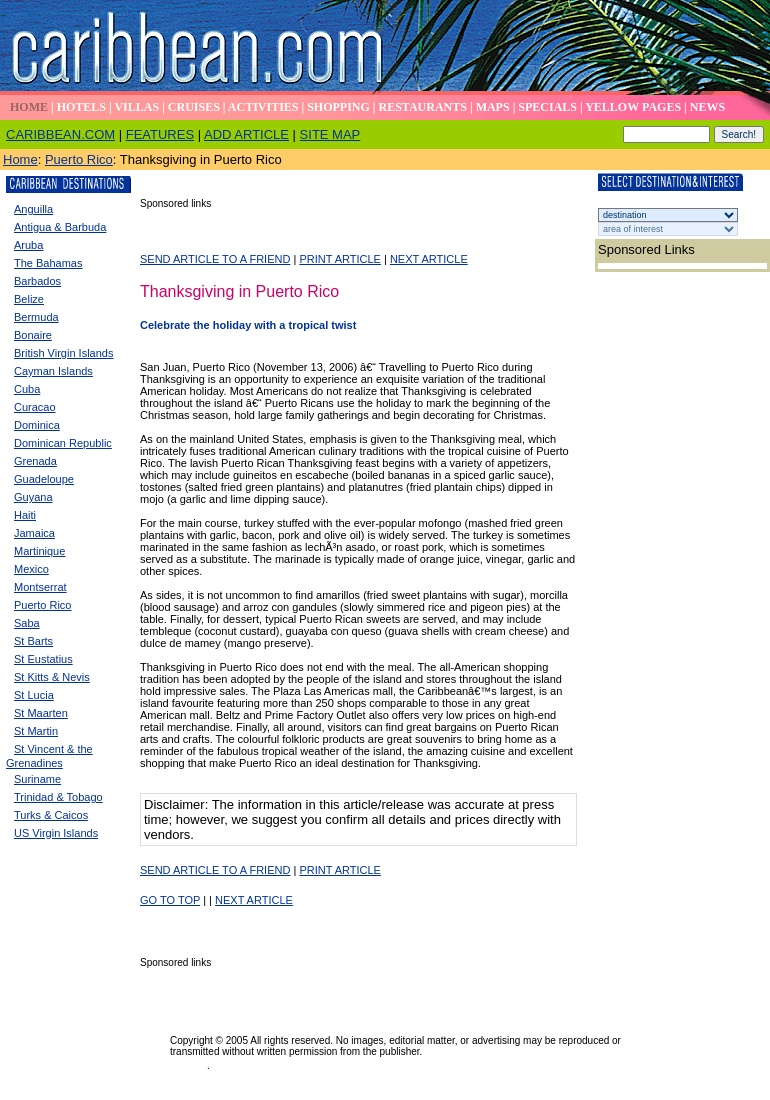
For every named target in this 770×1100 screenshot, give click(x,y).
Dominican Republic (63, 443)
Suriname (37, 779)
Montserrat (40, 587)
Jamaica (34, 533)
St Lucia (34, 695)
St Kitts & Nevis (52, 677)
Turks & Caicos (51, 815)
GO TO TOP (170, 900)
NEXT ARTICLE (429, 259)
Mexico (31, 569)
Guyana (33, 497)
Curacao (35, 407)
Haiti (25, 515)
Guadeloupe (44, 479)
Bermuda (36, 317)
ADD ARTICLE (246, 134)
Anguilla (33, 209)
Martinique (39, 551)
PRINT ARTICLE (340, 259)
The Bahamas (48, 263)
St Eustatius (43, 659)
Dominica (37, 425)
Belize (29, 299)
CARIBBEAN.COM (60, 134)
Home (20, 159)
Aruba (28, 245)
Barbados (37, 281)
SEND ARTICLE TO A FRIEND (215, 259)
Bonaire (33, 335)
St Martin (36, 731)
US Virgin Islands (56, 833)
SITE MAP (330, 134)
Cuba (27, 389)
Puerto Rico (79, 159)
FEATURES (160, 134)
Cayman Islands (53, 371)
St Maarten (41, 713)
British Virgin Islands (63, 353)
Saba (27, 623)
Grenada (35, 461)
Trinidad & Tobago (58, 797)
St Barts (33, 641)
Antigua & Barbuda (60, 227)
